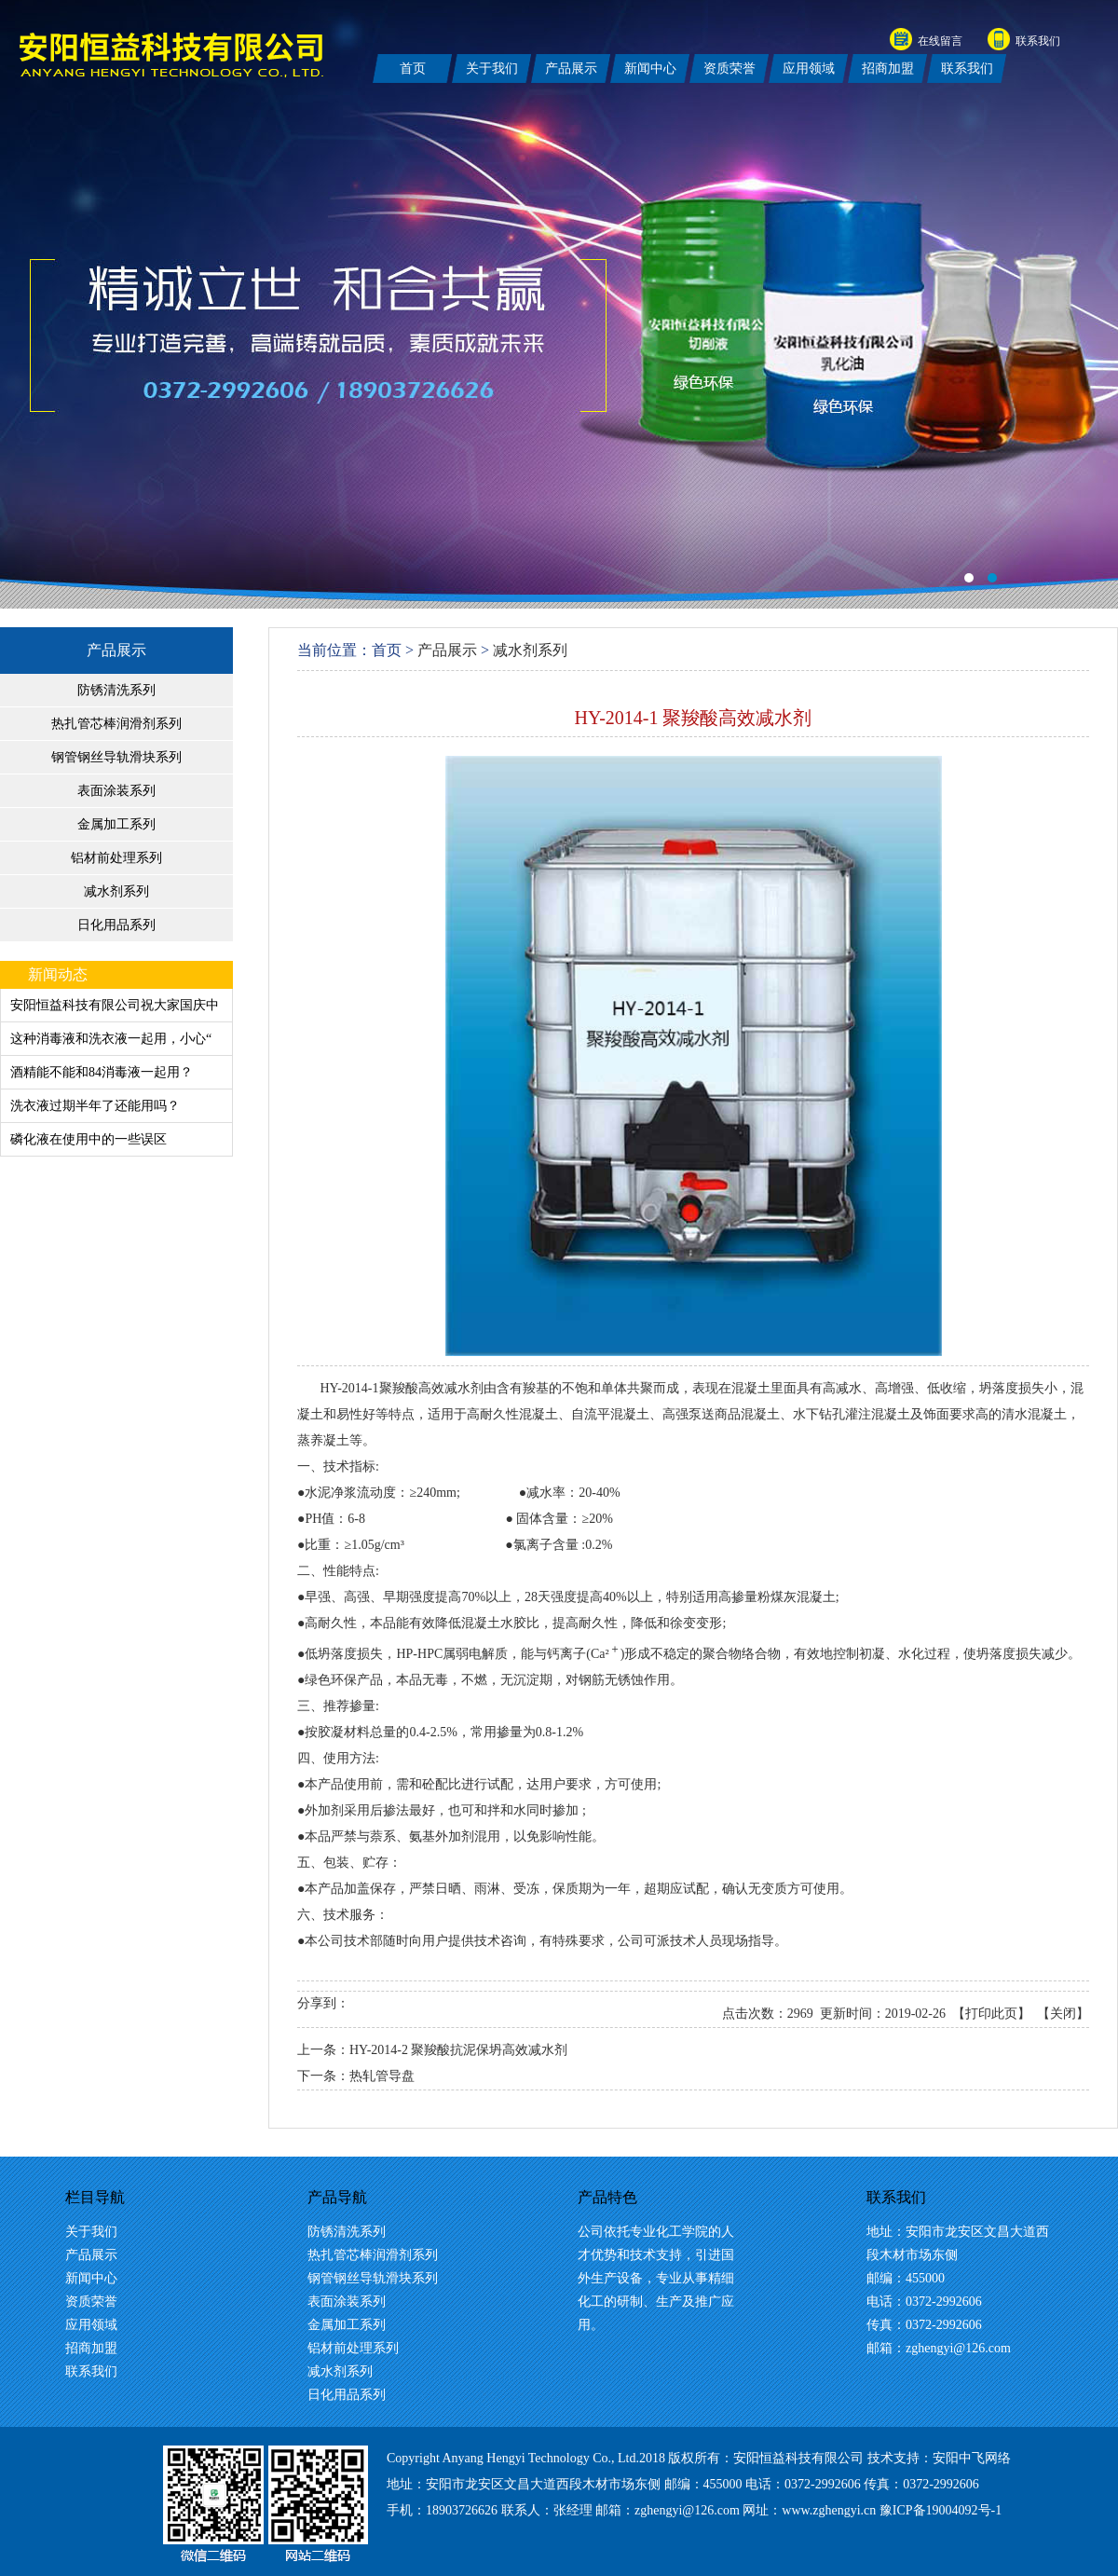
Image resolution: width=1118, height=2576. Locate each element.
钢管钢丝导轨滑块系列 (116, 757)
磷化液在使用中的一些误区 (88, 1139)
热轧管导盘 (382, 2076)
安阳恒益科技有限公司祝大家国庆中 (114, 1005)
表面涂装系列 (116, 791)
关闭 (1063, 2014)
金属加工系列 (116, 824)
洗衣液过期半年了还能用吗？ (95, 1106)
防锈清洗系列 (116, 690)
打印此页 (991, 2014)
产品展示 (116, 650)
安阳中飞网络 (972, 2458)
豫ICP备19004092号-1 (940, 2510)
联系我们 (1038, 41)
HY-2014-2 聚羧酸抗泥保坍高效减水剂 (458, 2050)
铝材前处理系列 (116, 858)
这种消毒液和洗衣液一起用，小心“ (110, 1039)
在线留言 (940, 41)
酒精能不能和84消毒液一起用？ (101, 1072)
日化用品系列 (116, 925)
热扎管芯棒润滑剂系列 (116, 724)
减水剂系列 (116, 891)
